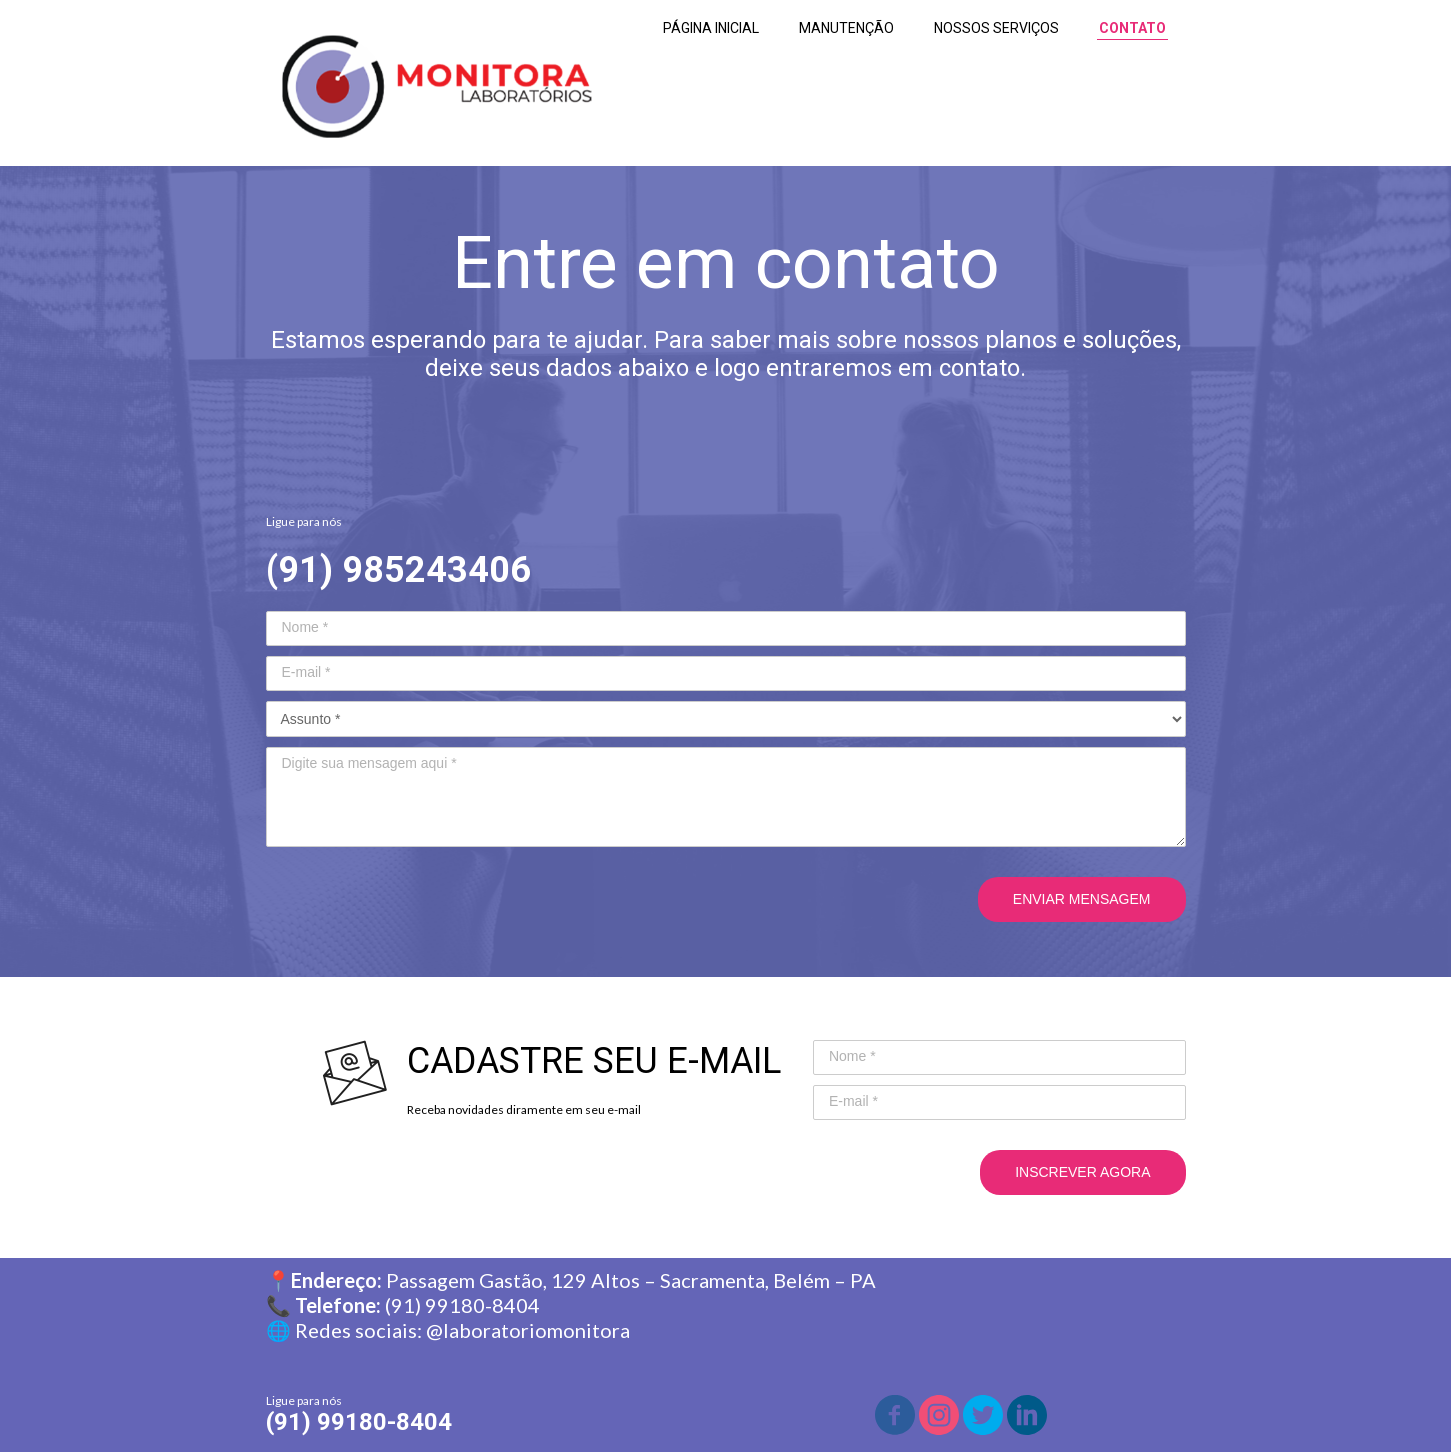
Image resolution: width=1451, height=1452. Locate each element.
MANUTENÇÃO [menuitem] (846, 28)
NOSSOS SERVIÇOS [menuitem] (996, 28)
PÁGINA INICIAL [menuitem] (711, 28)
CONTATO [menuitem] (1132, 28)
